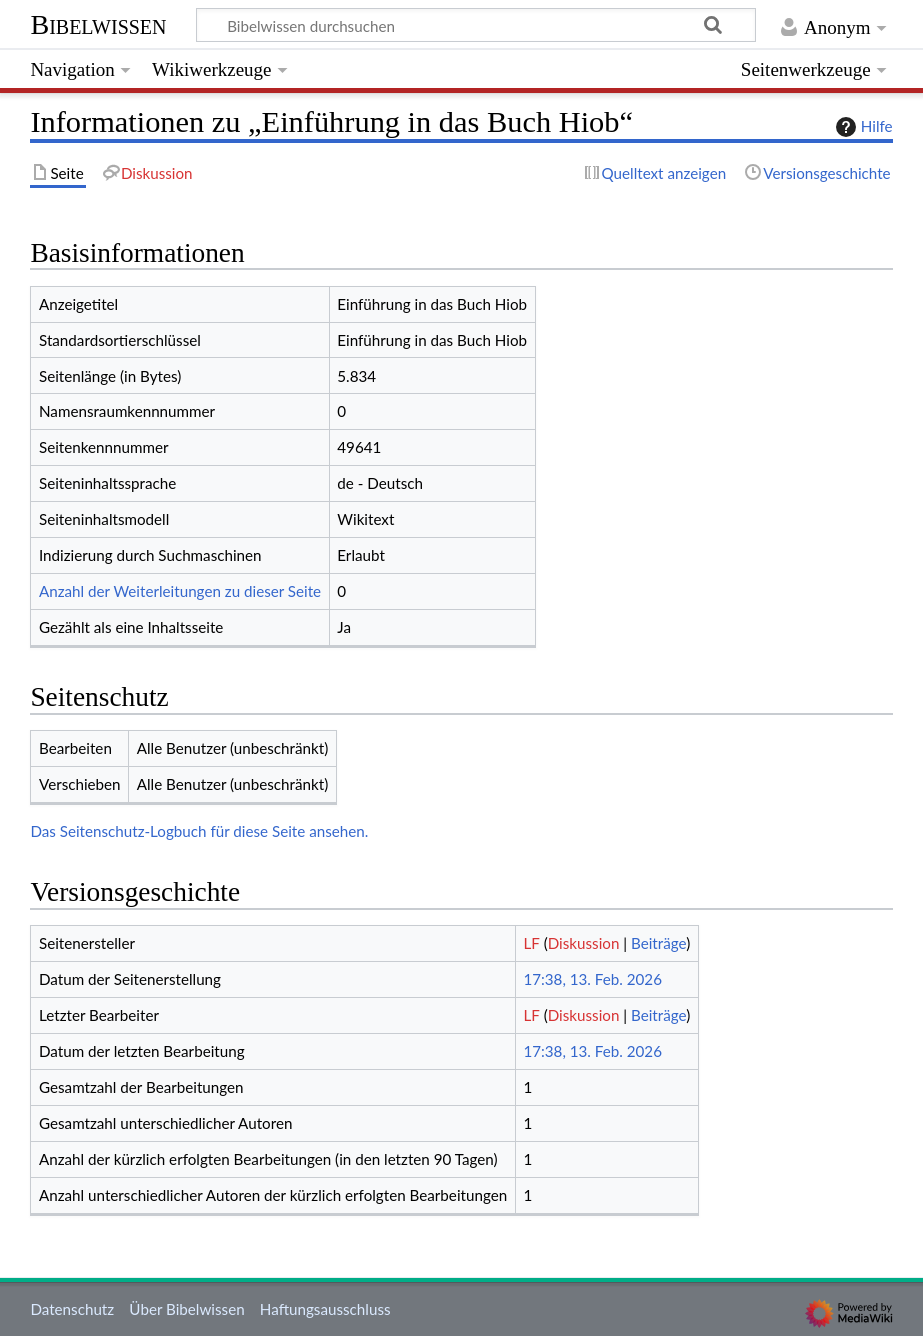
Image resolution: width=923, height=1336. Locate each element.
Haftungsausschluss (325, 1309)
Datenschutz (72, 1309)
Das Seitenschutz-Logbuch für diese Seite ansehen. (199, 831)
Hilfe (862, 127)
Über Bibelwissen (186, 1309)
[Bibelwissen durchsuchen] (476, 25)
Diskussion (584, 943)
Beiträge (658, 943)
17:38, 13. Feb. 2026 (592, 979)
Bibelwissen (98, 24)
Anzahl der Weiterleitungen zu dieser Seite (180, 591)
